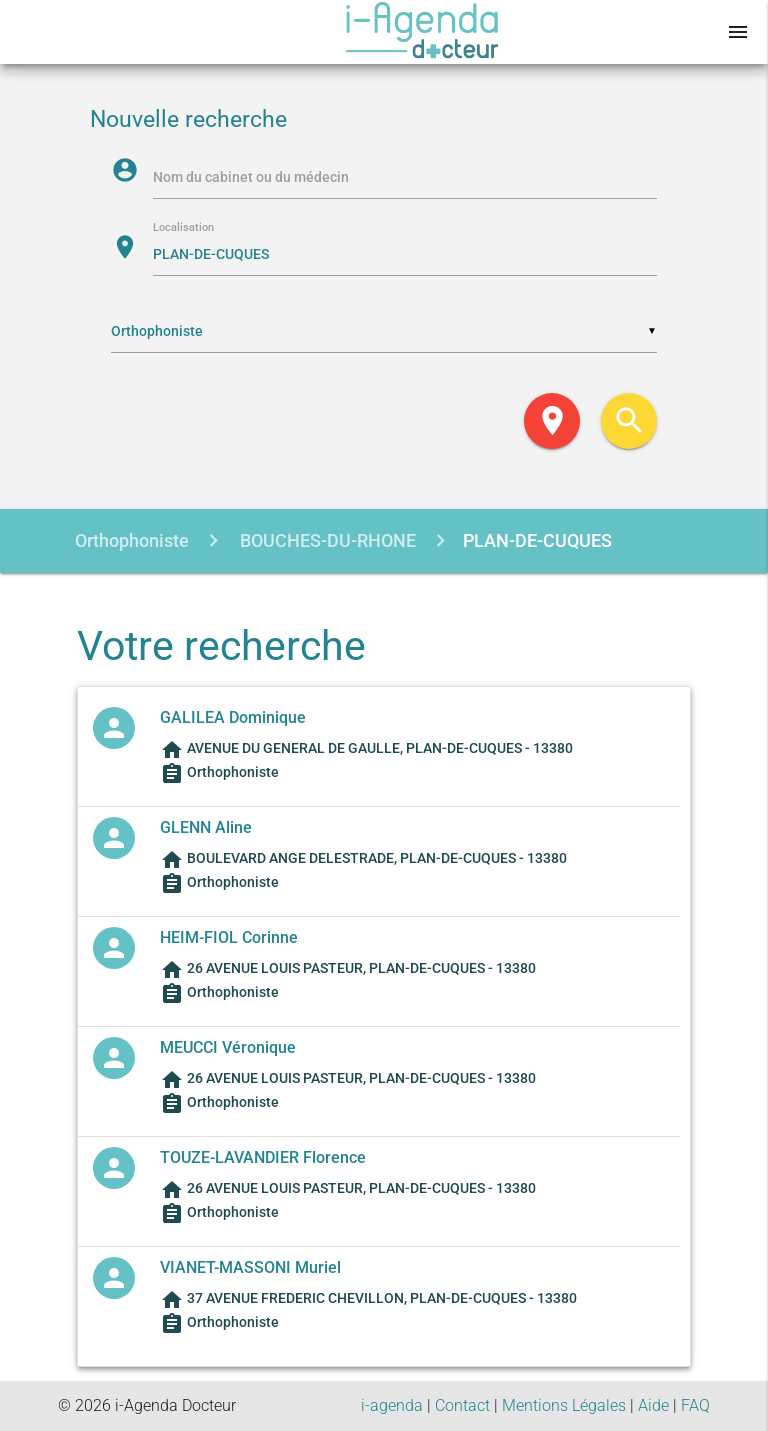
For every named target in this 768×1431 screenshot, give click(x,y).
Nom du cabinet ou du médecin (251, 177)
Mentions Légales (564, 1405)
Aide (653, 1405)
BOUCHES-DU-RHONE (326, 540)
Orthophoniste (132, 540)
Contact (462, 1405)
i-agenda (392, 1405)
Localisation (183, 228)
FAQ (695, 1405)
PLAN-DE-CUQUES (537, 540)
